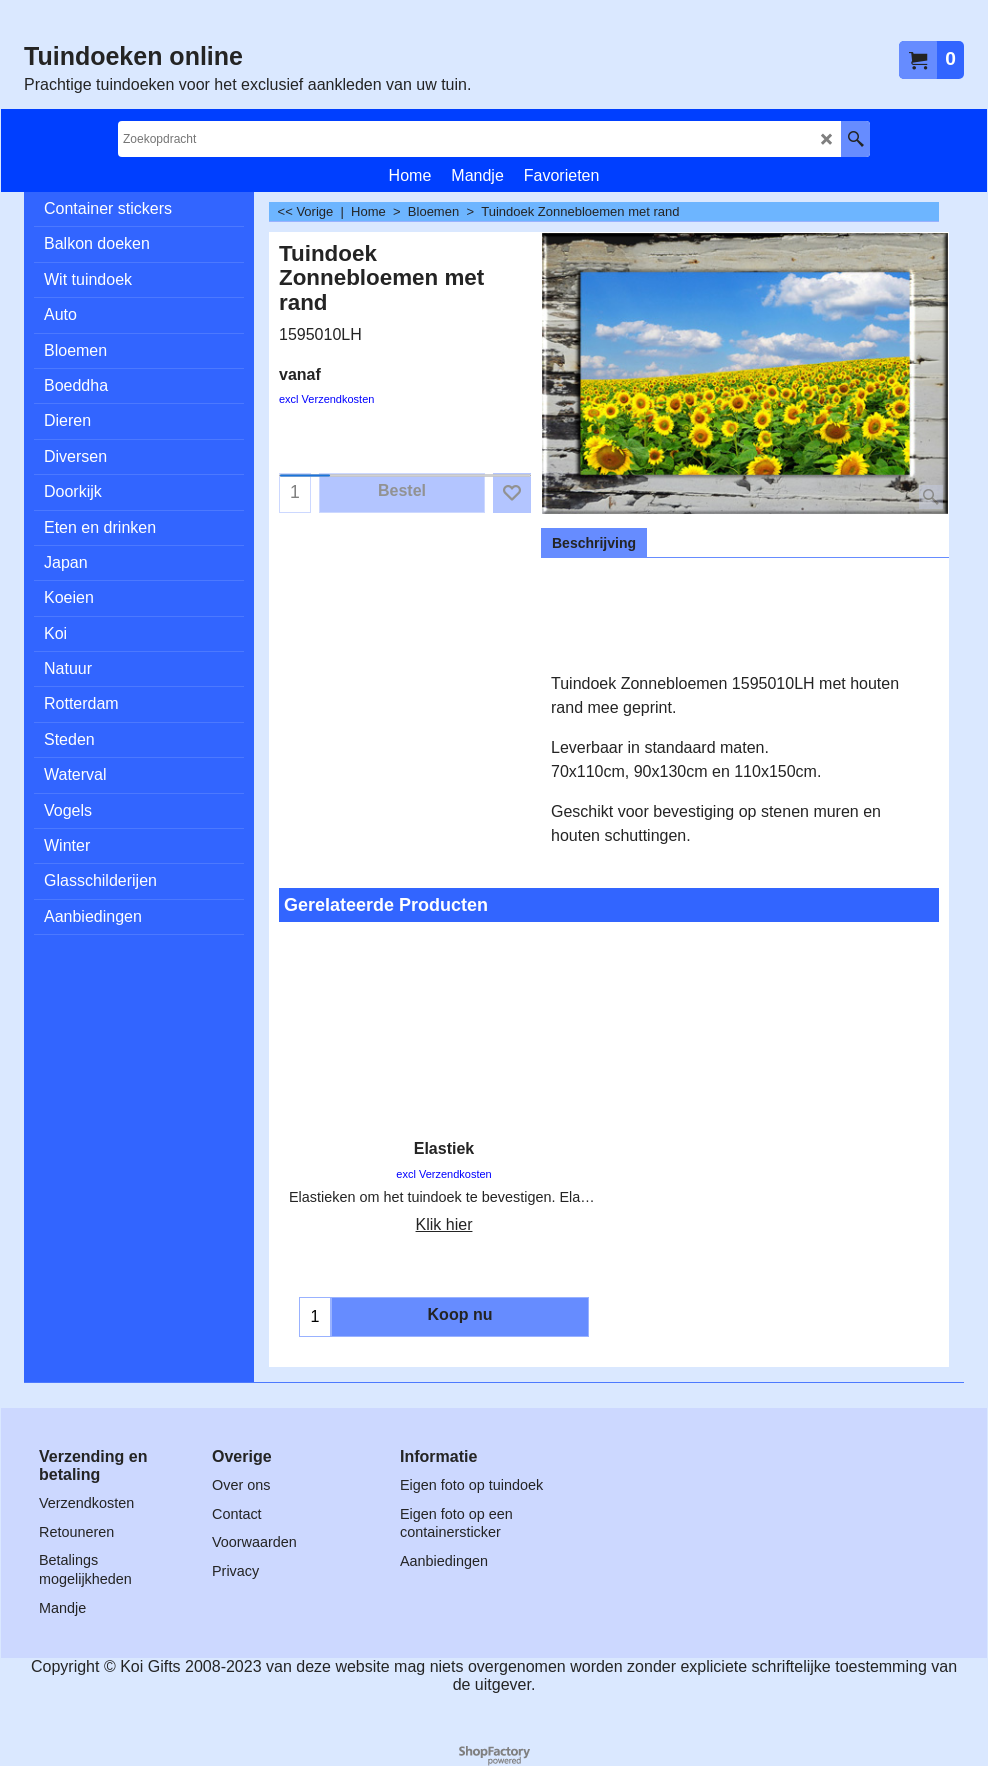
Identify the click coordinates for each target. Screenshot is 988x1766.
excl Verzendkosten (326, 399)
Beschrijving (594, 543)
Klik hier (444, 1224)
